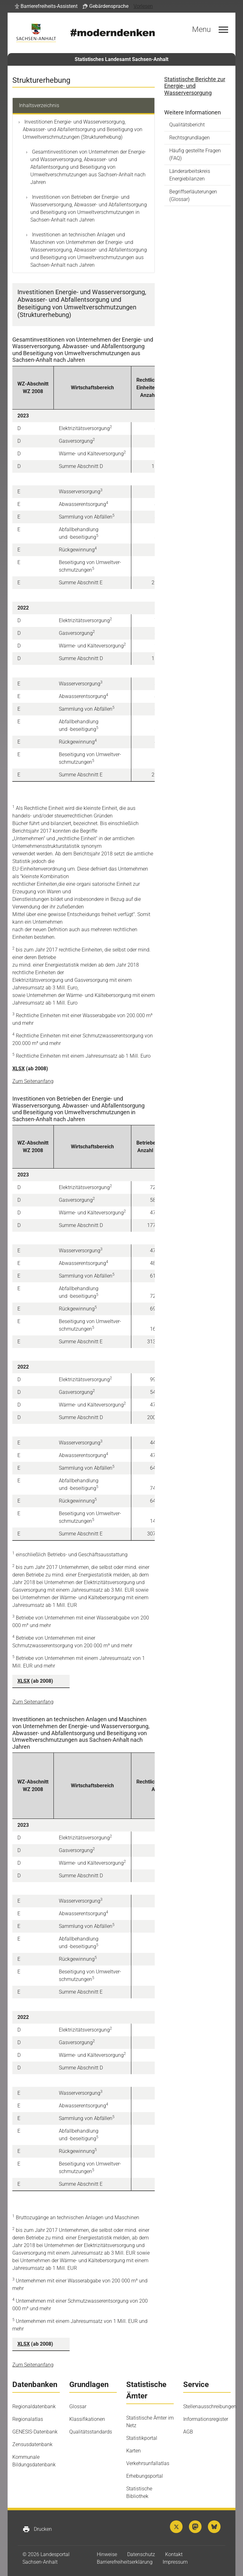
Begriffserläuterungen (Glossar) (193, 195)
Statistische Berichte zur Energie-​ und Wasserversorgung (194, 86)
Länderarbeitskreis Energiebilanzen (189, 175)
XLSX (18, 1069)
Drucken (37, 2529)
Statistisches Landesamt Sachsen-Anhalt (121, 59)
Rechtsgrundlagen (189, 138)
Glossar (77, 2406)
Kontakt (174, 2554)
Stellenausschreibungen (209, 2406)
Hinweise (107, 2554)
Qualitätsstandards (90, 2432)
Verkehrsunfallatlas (147, 2463)
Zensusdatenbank (32, 2444)
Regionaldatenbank (34, 2406)
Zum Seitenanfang (32, 1081)
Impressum (175, 2562)
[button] (46, 6)
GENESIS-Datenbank (35, 2432)
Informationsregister (205, 2419)
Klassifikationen (87, 2419)
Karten (133, 2451)
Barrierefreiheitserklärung (125, 2562)
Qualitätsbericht (187, 125)
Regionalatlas (27, 2419)
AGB (188, 2432)
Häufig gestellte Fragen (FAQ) (195, 154)
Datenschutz (141, 2554)
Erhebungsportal (144, 2476)
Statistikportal (141, 2438)
